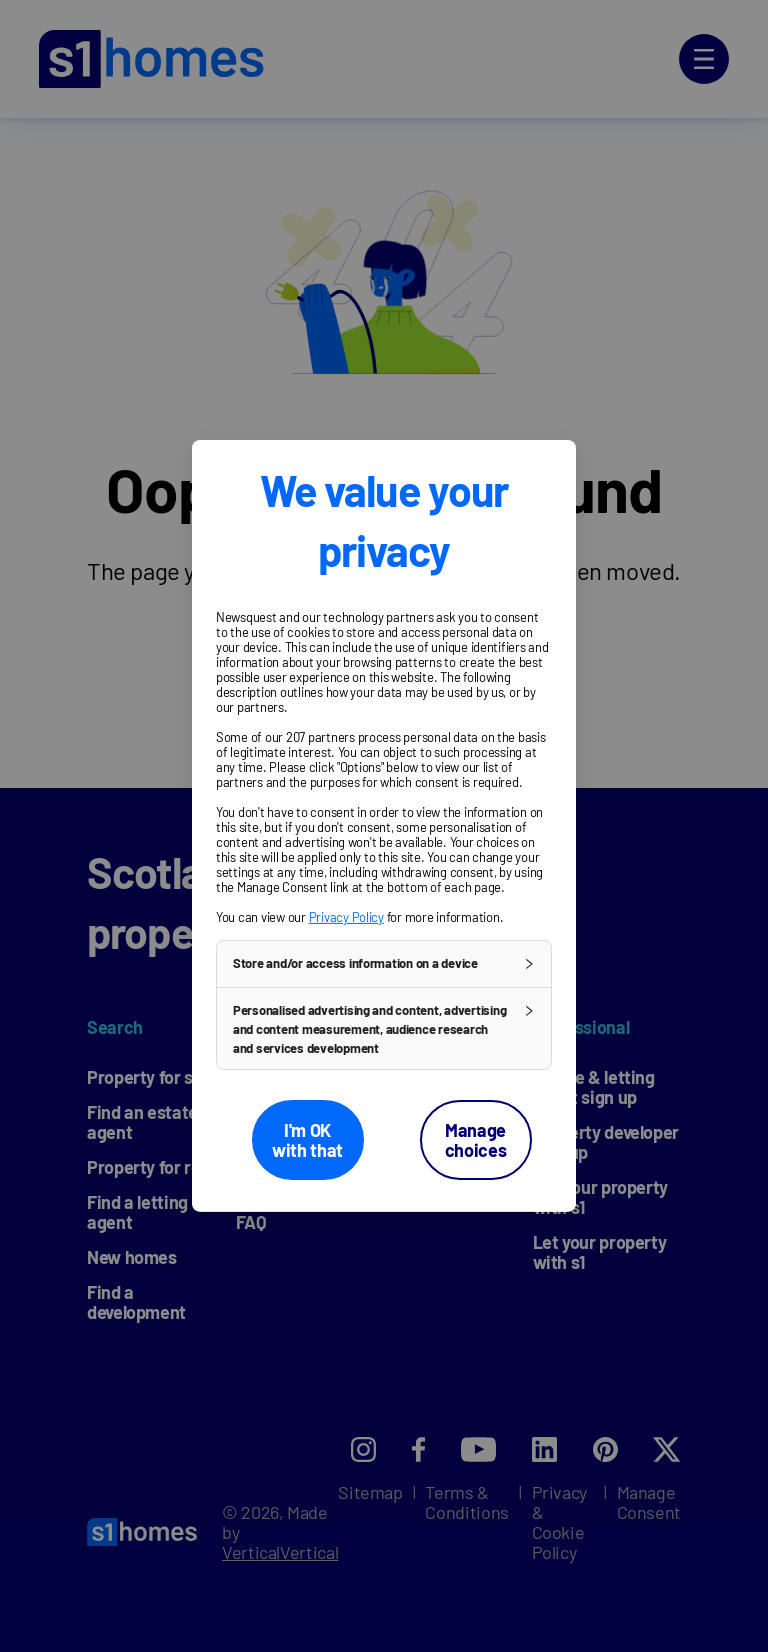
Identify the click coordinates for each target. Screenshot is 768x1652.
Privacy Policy (346, 917)
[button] (384, 964)
